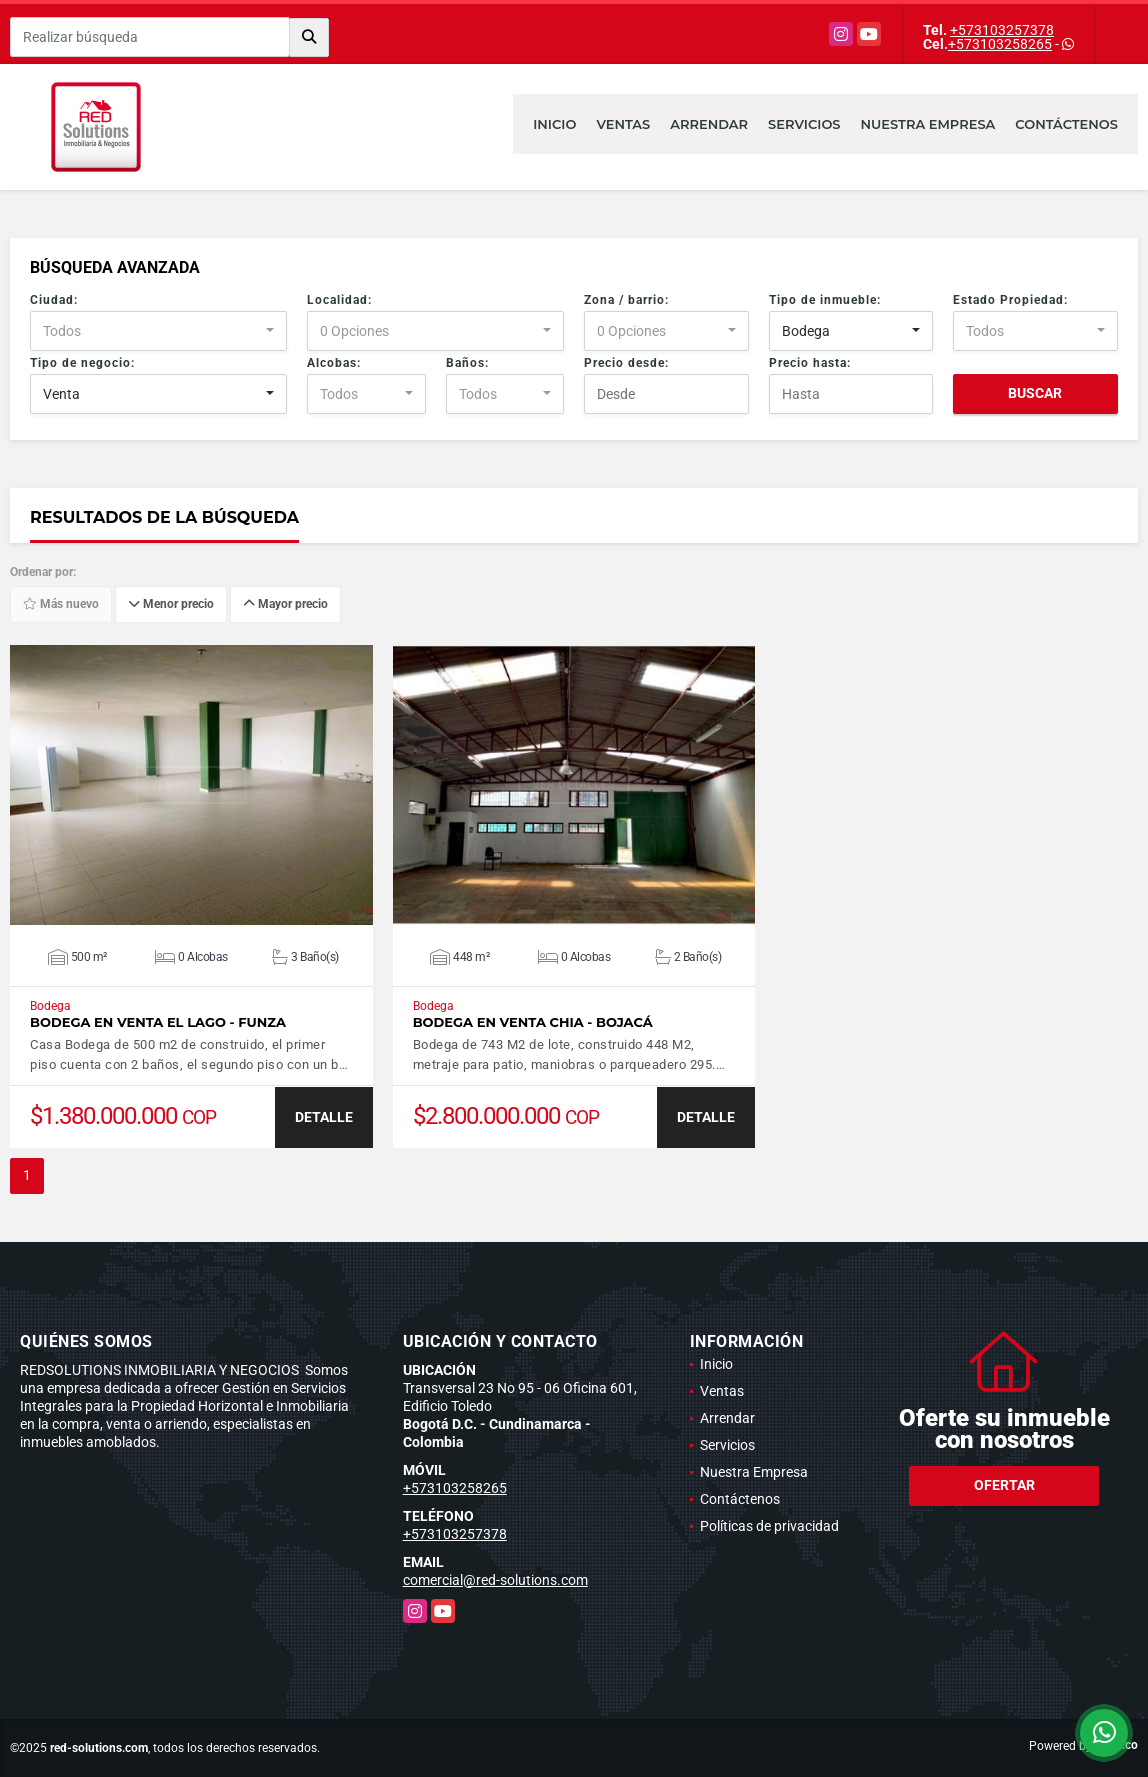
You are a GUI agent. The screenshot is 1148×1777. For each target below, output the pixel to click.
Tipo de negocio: (82, 363)
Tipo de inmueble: (825, 300)
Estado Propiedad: (1010, 300)
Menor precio (171, 605)
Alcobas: (334, 363)
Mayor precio (285, 605)
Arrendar (709, 124)
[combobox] (158, 331)
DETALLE (324, 1117)
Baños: (467, 363)
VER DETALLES (191, 785)
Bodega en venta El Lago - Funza (158, 1022)
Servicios (804, 124)
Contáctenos (1066, 124)
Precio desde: (626, 363)
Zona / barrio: (626, 300)
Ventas (623, 124)
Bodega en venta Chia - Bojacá (533, 1022)
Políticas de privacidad (769, 1526)
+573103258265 (1000, 44)
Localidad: (339, 300)
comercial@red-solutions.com (495, 1580)
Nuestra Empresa (928, 124)
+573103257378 (1002, 30)
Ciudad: (54, 300)
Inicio (554, 124)
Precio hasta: (810, 363)
